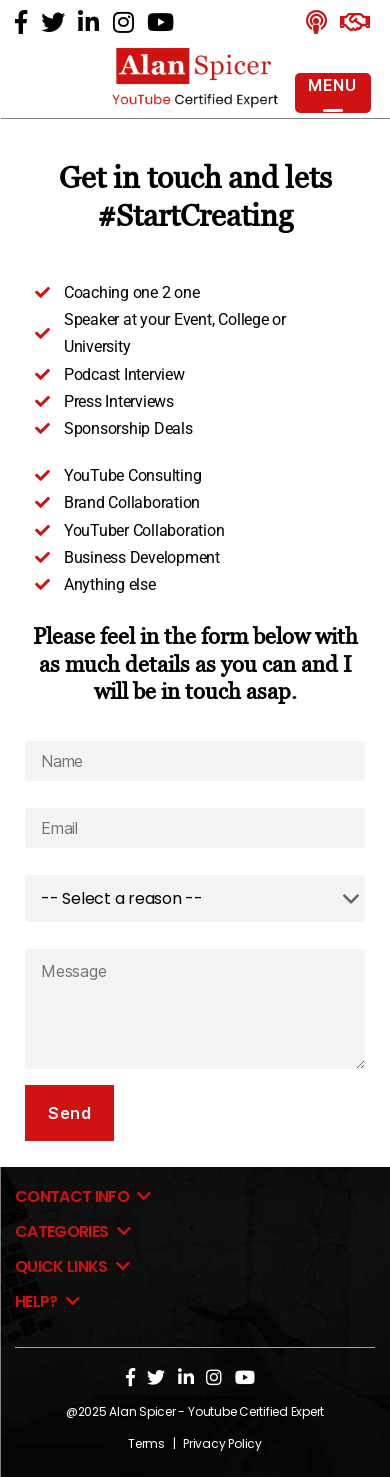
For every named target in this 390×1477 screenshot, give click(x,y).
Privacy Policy (222, 1443)
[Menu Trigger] (333, 93)
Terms (146, 1443)
